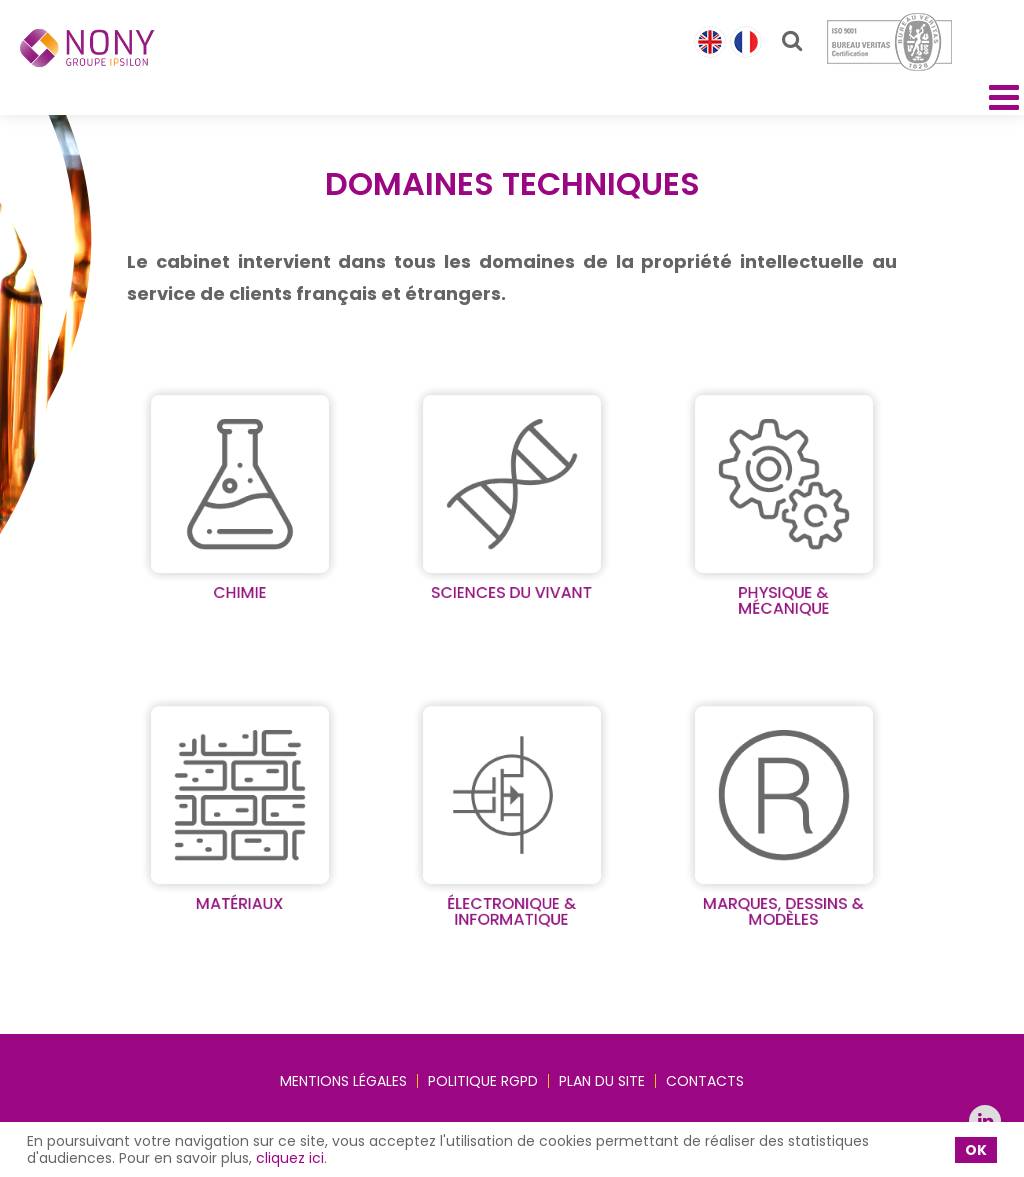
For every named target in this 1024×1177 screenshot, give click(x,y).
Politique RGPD (483, 1081)
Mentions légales (343, 1081)
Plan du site (602, 1081)
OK (976, 1150)
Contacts (705, 1081)
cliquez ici (290, 1158)
